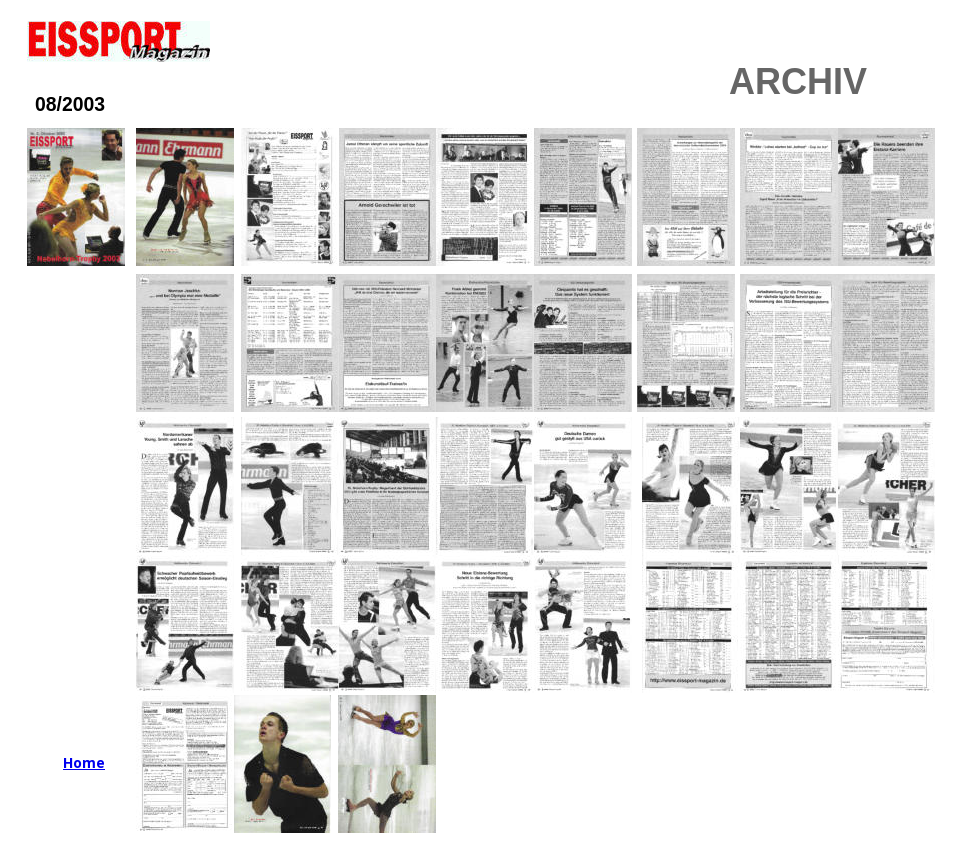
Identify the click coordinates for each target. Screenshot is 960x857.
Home (84, 762)
